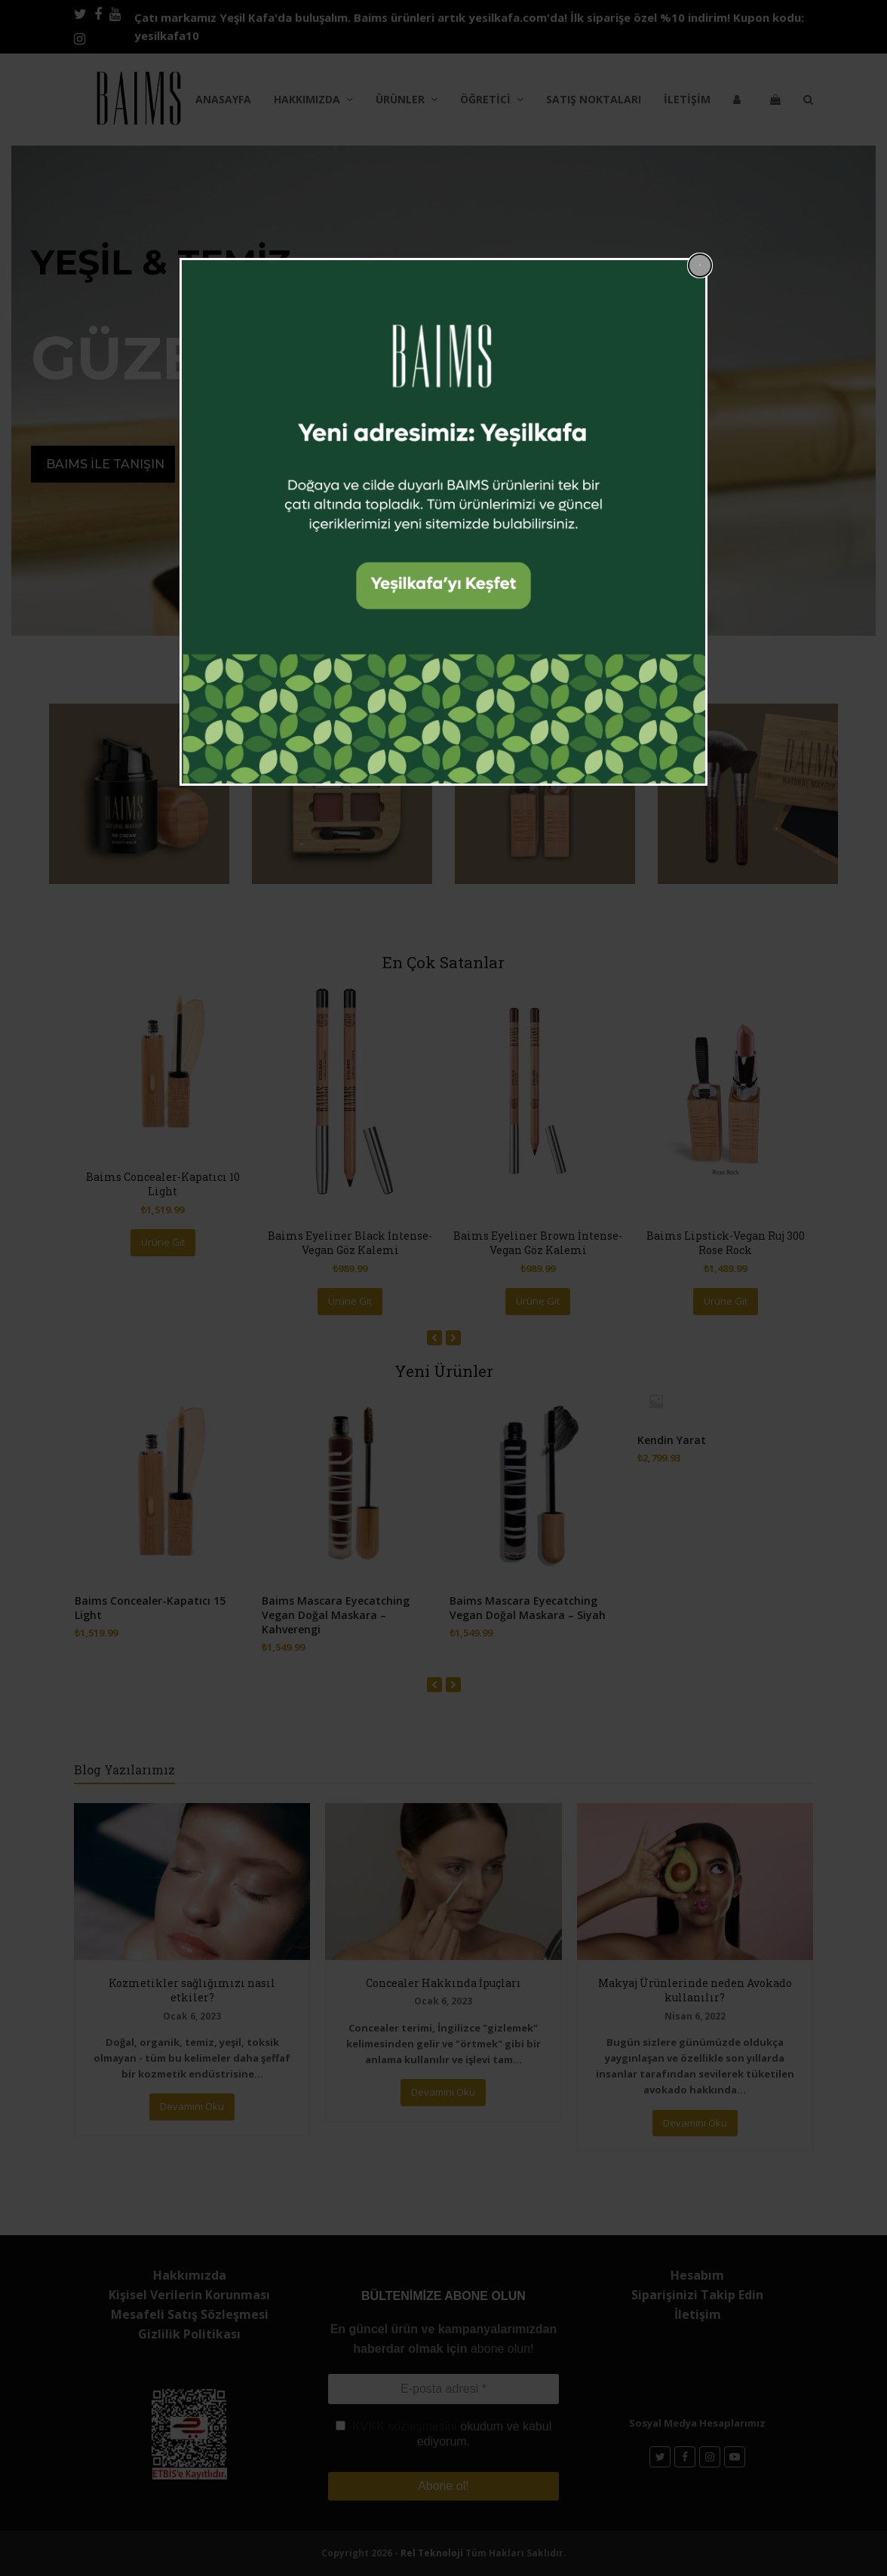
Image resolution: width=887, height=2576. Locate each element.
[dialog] (443, 522)
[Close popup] (700, 265)
